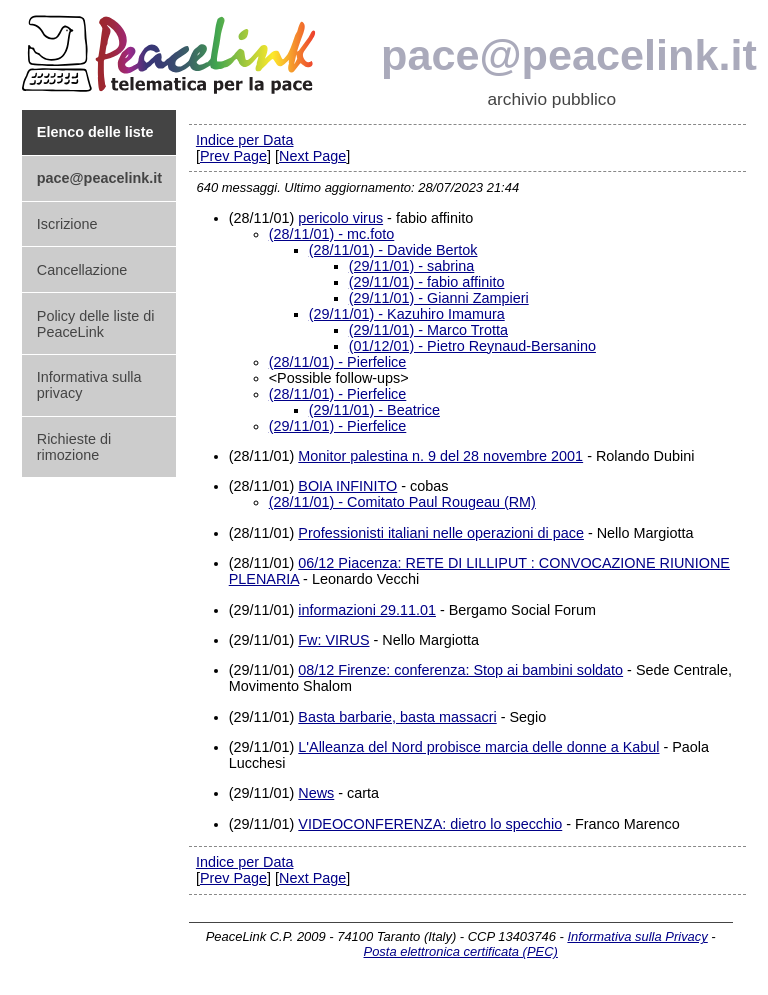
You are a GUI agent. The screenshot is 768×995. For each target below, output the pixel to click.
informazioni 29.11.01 (367, 610)
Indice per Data (245, 140)
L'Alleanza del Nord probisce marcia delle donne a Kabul (478, 747)
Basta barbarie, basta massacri (397, 717)
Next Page (312, 156)
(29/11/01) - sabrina (412, 266)
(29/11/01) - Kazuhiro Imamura (407, 314)
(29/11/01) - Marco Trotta (428, 330)
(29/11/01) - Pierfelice (338, 426)
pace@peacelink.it (569, 55)
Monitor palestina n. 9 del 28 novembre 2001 (440, 456)
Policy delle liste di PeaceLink (96, 324)
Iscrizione (67, 224)
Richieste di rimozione (74, 447)
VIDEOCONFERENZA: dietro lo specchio (430, 824)
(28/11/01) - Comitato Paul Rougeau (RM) (402, 502)
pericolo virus (340, 218)
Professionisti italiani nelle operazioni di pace (441, 533)
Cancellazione (82, 270)
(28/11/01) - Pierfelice (338, 362)
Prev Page (233, 156)
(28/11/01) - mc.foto (332, 234)
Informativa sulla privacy (89, 385)
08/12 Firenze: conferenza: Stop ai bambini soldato (460, 670)
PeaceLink (172, 48)
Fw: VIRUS (333, 640)
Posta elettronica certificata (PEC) (461, 951)
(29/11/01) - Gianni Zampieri (439, 298)
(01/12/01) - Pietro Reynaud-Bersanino (472, 346)
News (316, 793)
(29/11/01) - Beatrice (374, 410)
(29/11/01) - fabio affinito (427, 282)
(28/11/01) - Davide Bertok (393, 250)
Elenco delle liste (95, 132)
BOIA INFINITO (347, 486)
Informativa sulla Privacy (637, 936)
